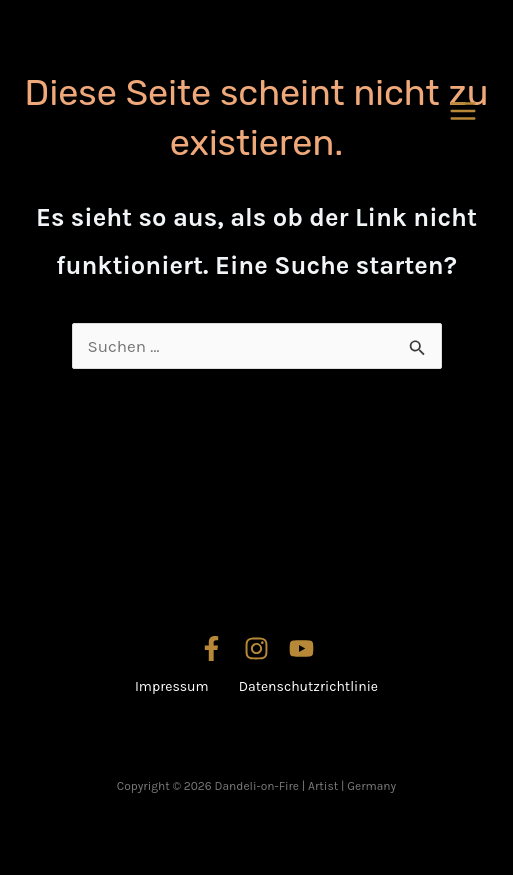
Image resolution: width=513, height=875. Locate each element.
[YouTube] (301, 648)
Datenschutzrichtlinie (308, 686)
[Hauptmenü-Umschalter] (464, 111)
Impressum (172, 686)
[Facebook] (211, 648)
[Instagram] (256, 648)
